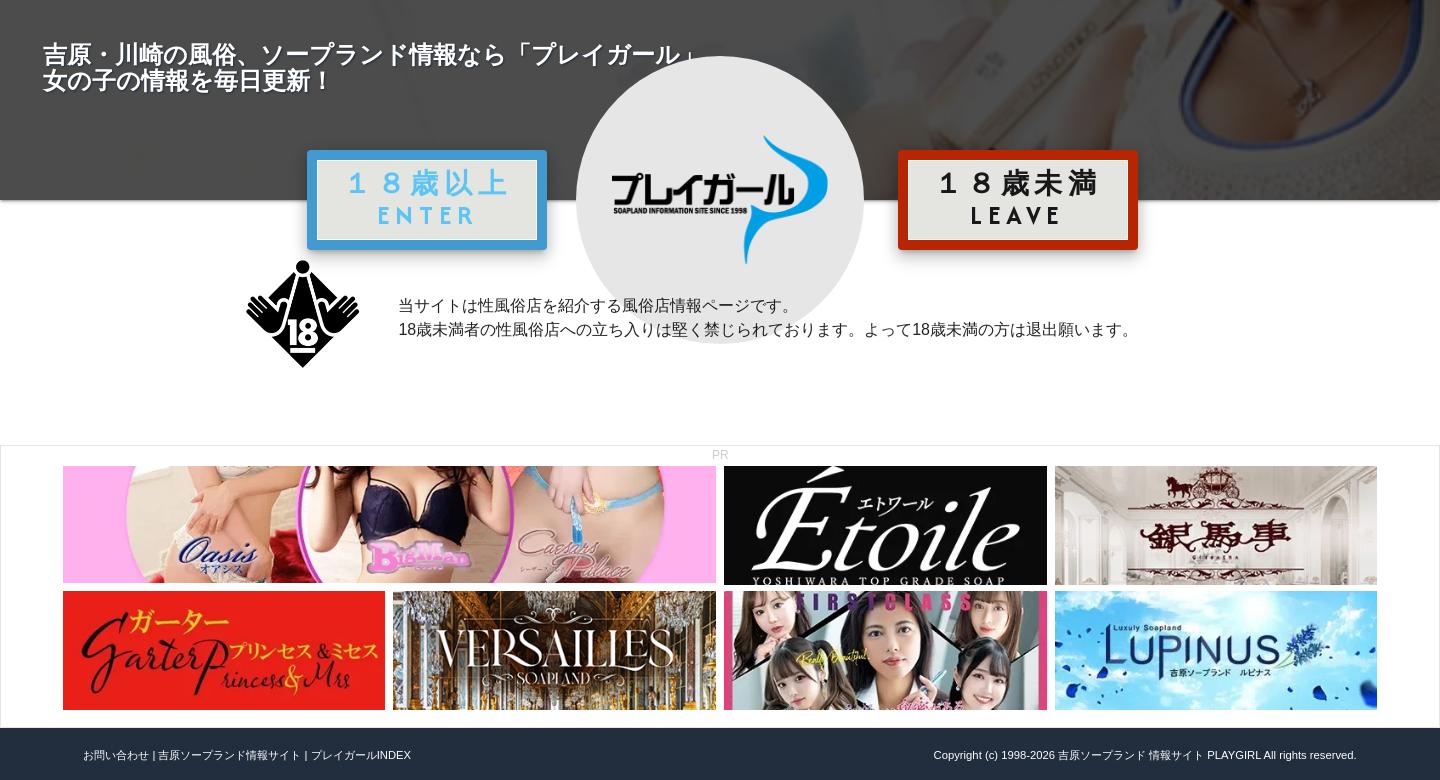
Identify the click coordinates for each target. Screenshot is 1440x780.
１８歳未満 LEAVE (1018, 199)
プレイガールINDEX (361, 755)
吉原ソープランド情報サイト (229, 755)
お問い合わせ (116, 755)
